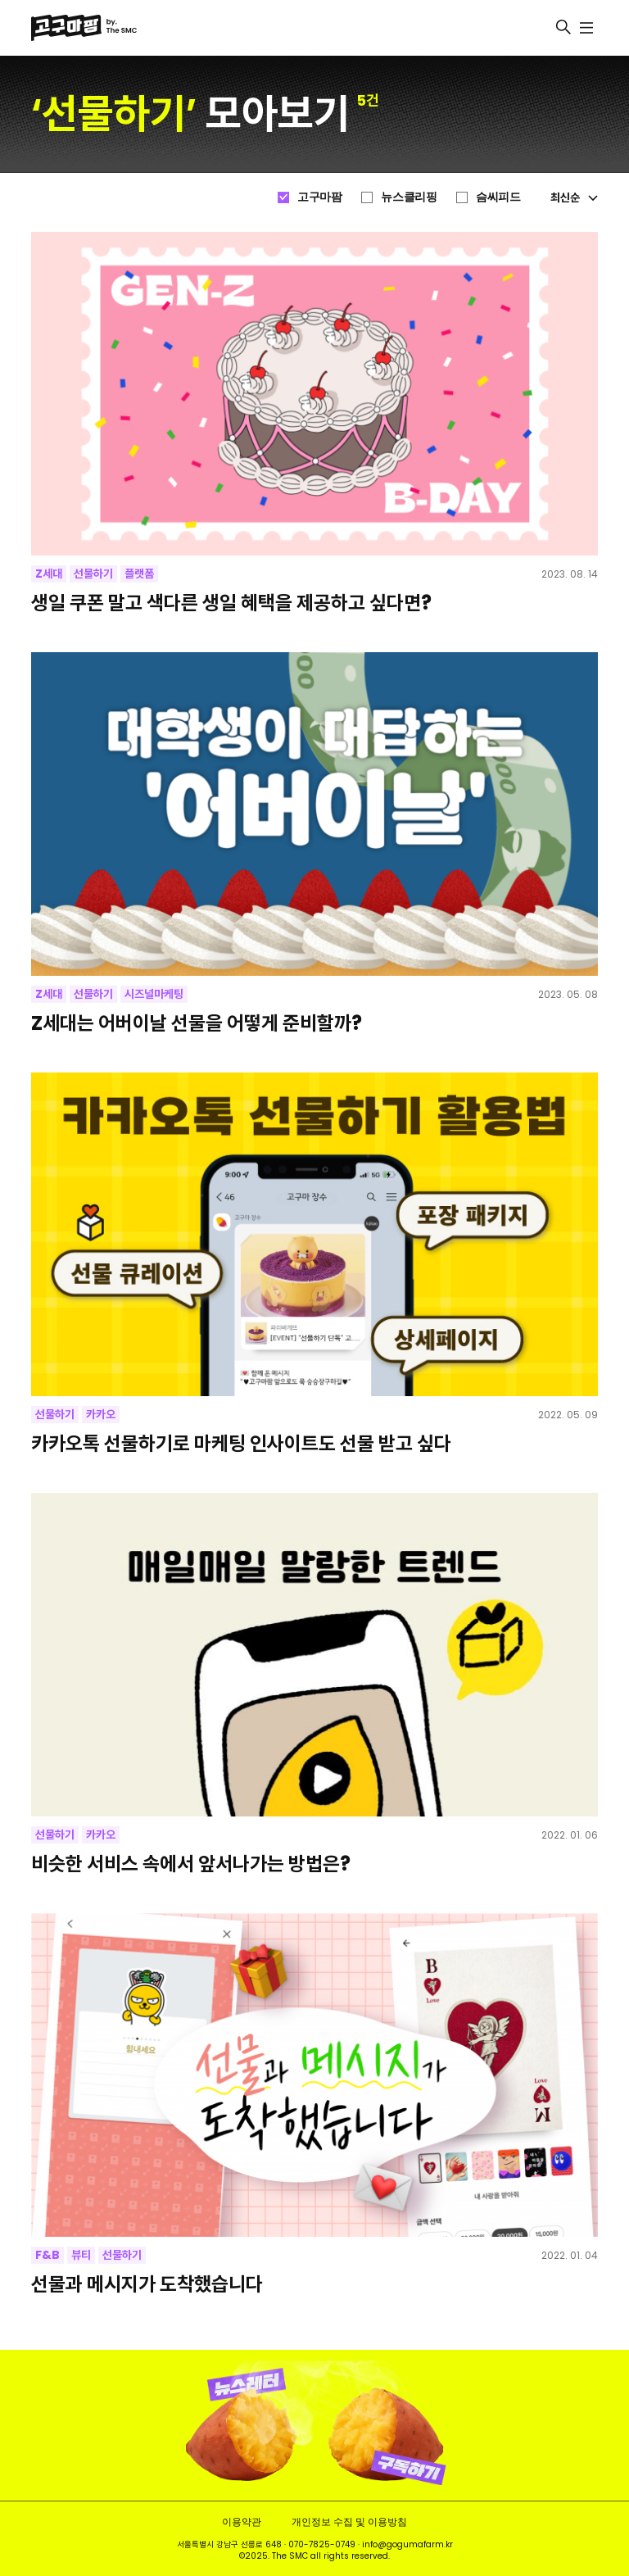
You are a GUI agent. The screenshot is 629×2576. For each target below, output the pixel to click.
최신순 (574, 197)
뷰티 (81, 2255)
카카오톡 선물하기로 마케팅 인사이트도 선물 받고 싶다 (241, 1443)
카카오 (100, 1414)
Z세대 (48, 573)
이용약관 (241, 2521)
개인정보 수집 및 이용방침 (349, 2521)
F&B (47, 2255)
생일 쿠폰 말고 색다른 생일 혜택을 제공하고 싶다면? (231, 602)
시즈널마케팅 (153, 994)
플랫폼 (139, 573)
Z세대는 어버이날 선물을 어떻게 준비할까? (196, 1023)
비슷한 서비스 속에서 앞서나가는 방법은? (191, 1863)
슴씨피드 (498, 196)
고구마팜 (319, 196)
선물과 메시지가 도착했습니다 (147, 2284)
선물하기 (93, 573)
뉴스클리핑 (409, 196)
